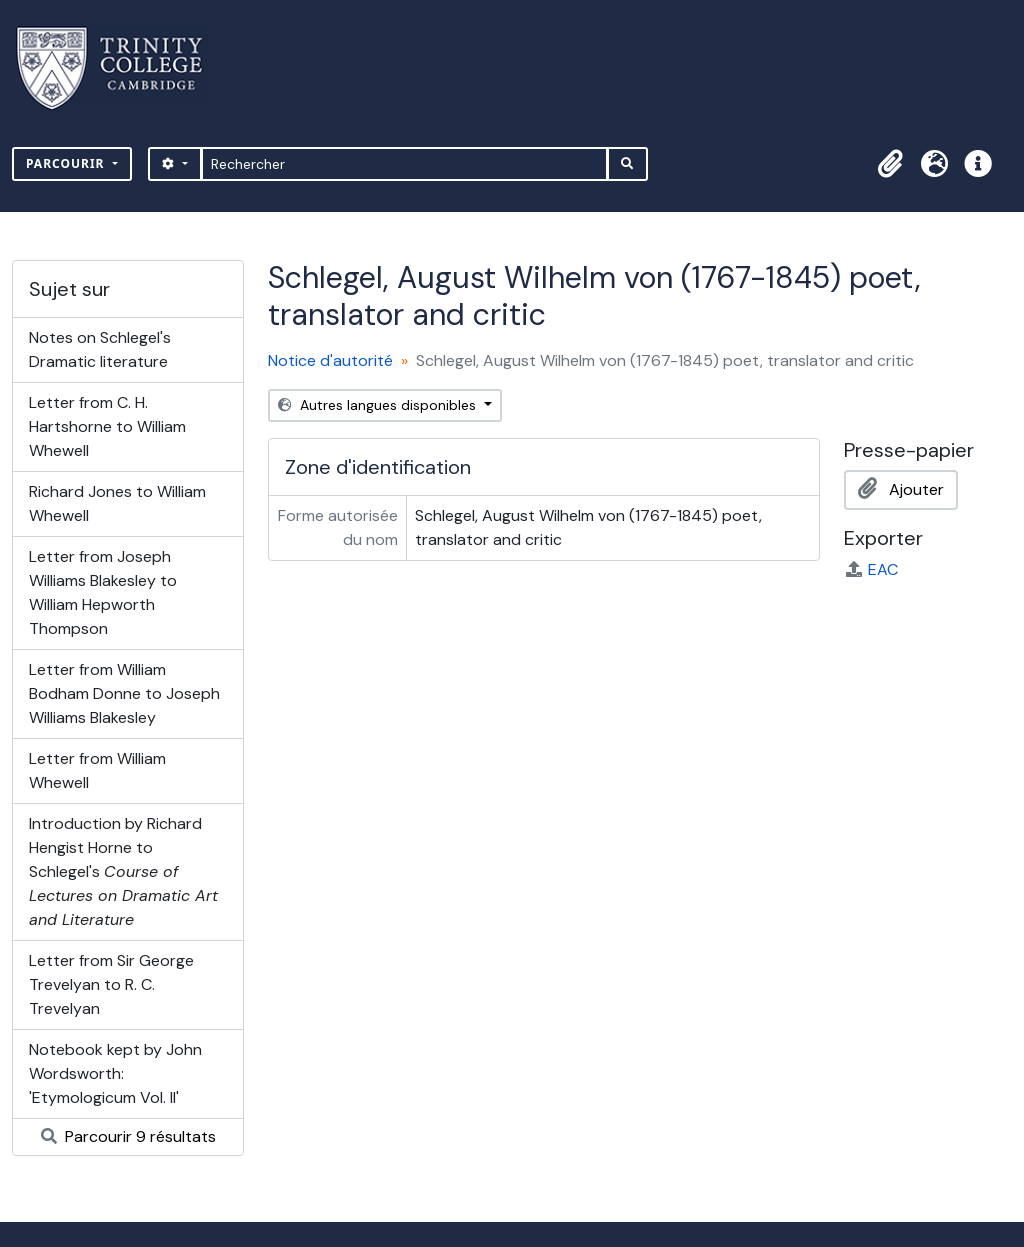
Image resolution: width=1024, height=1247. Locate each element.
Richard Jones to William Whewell (117, 503)
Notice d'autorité (330, 360)
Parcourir (67, 163)
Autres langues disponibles (379, 405)
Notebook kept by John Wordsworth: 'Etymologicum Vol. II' (115, 1073)
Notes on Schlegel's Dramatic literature (100, 349)
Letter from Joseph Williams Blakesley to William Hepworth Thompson (103, 592)
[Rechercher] (404, 164)
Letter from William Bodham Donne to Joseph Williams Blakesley (124, 693)
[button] (890, 164)
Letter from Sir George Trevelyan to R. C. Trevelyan (111, 984)
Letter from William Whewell (97, 770)
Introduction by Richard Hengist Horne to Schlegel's (123, 871)
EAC (871, 569)
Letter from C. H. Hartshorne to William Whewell (107, 426)
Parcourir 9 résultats (128, 1136)
